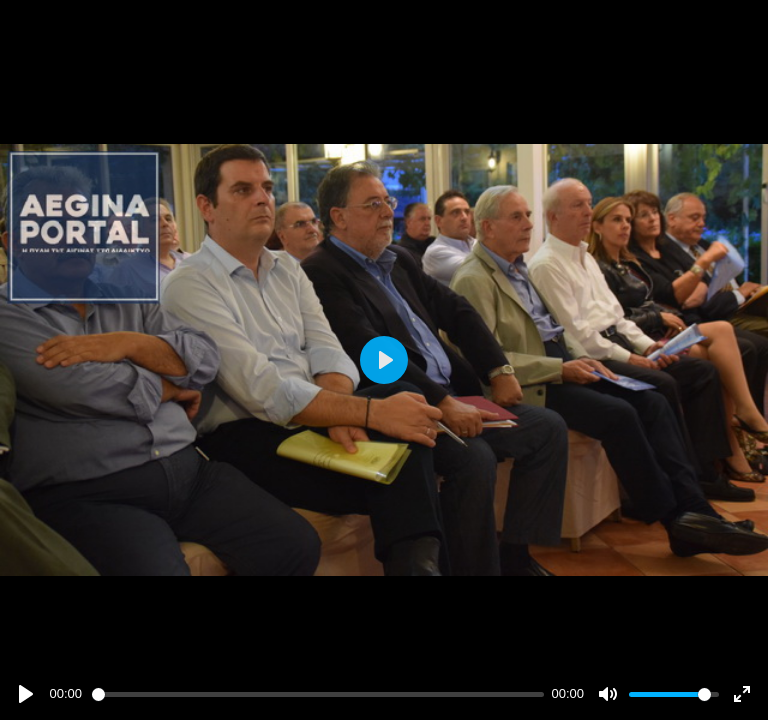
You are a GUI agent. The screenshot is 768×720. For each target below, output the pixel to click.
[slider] (318, 694)
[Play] (26, 694)
